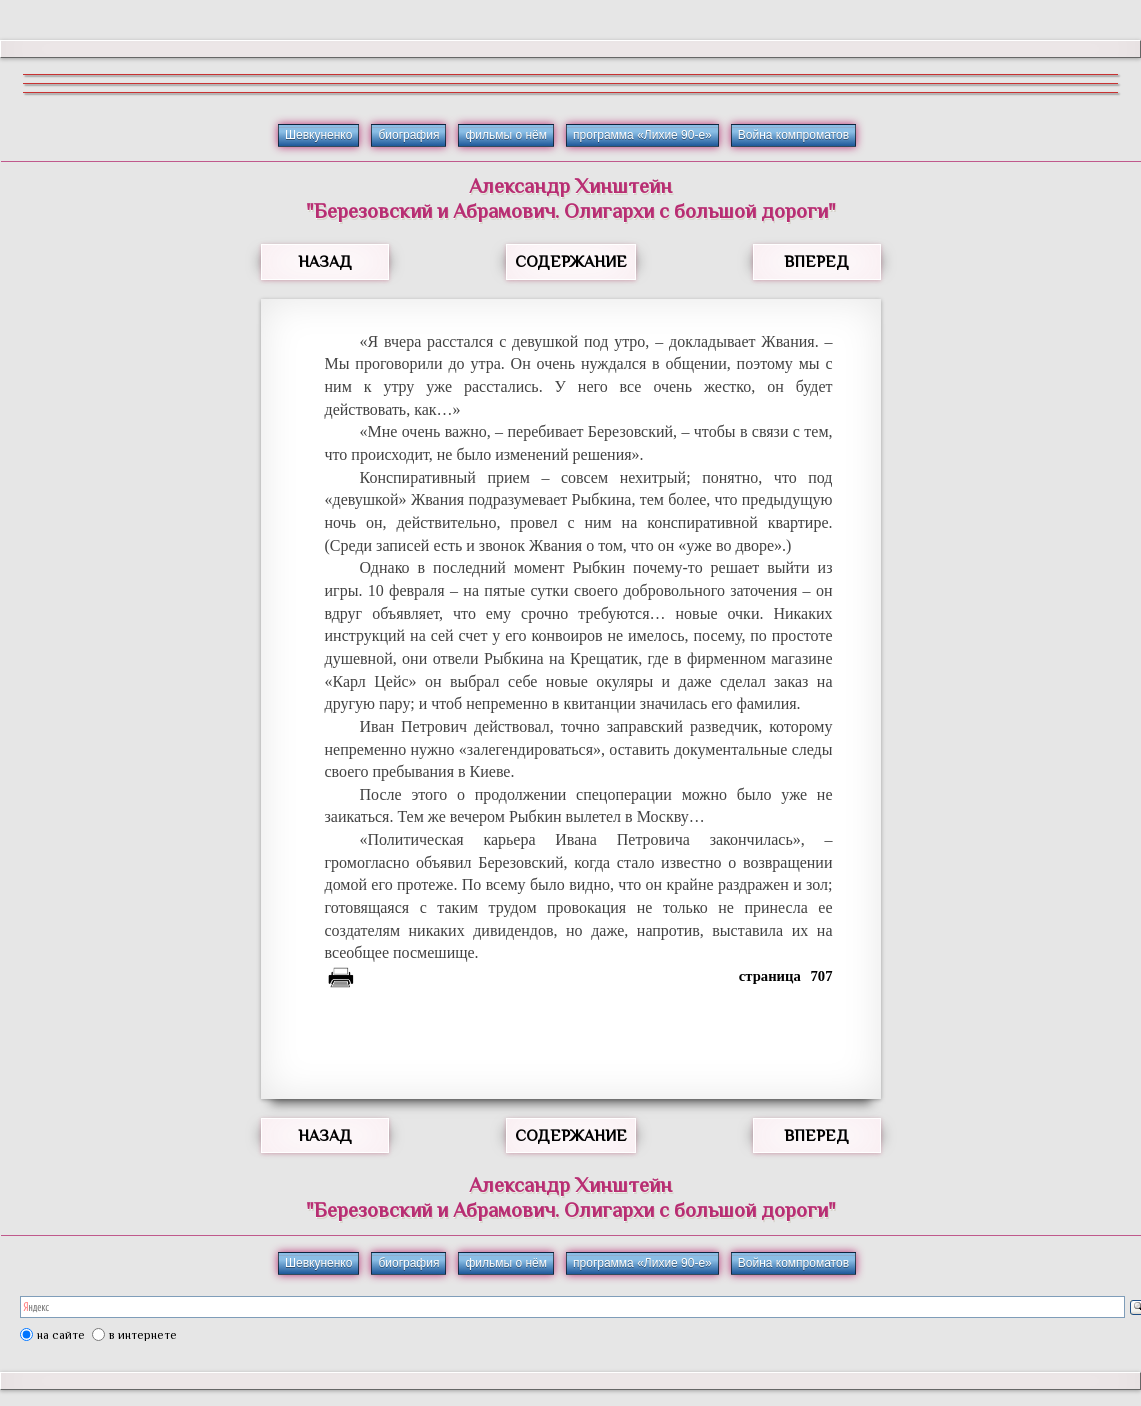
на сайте (61, 1335)
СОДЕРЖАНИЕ (571, 262)
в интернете (143, 1335)
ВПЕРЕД (816, 262)
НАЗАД (325, 262)
